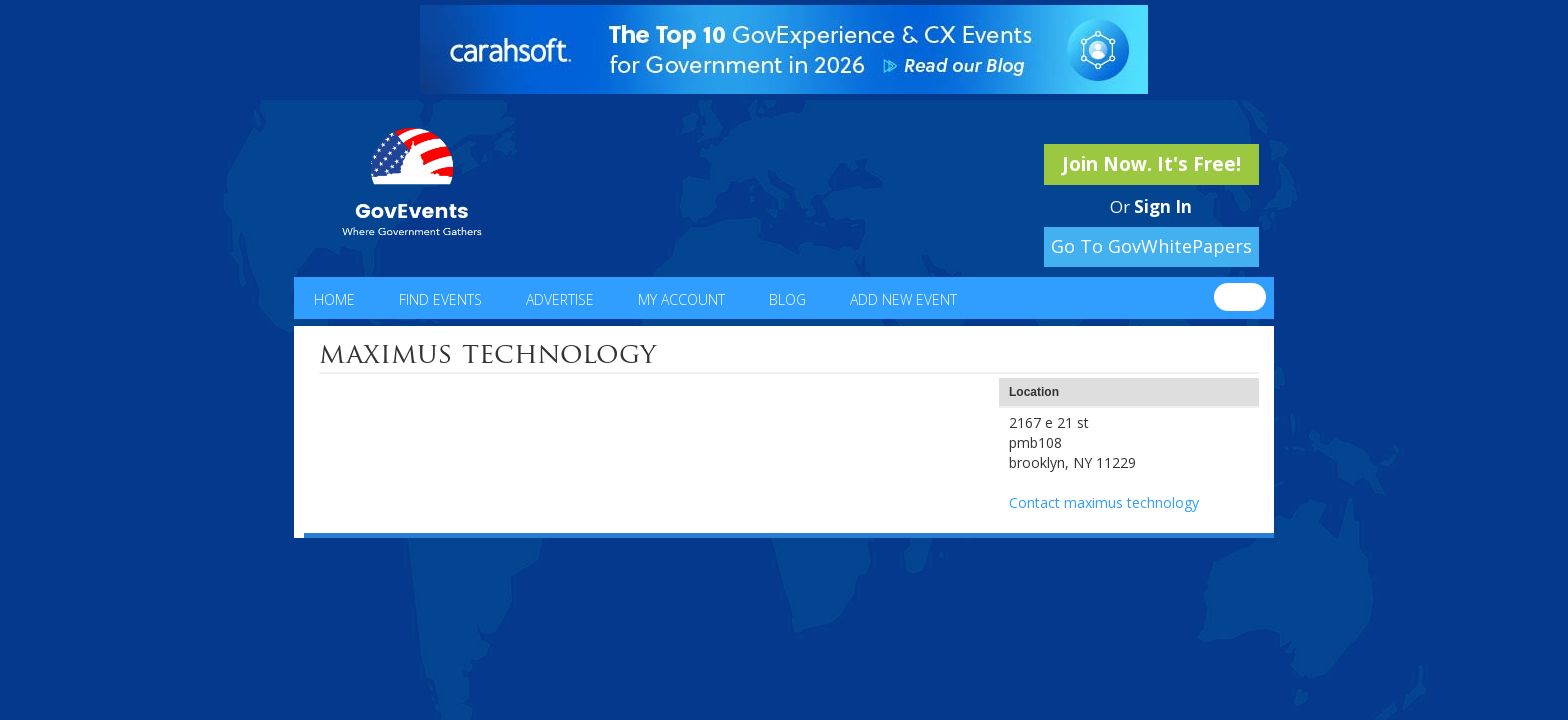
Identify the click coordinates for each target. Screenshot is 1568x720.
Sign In (1163, 206)
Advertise (560, 299)
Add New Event (903, 299)
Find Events (440, 299)
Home (334, 299)
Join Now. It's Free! (1151, 164)
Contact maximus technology (1104, 502)
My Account (681, 299)
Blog (787, 299)
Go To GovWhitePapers (1151, 246)
